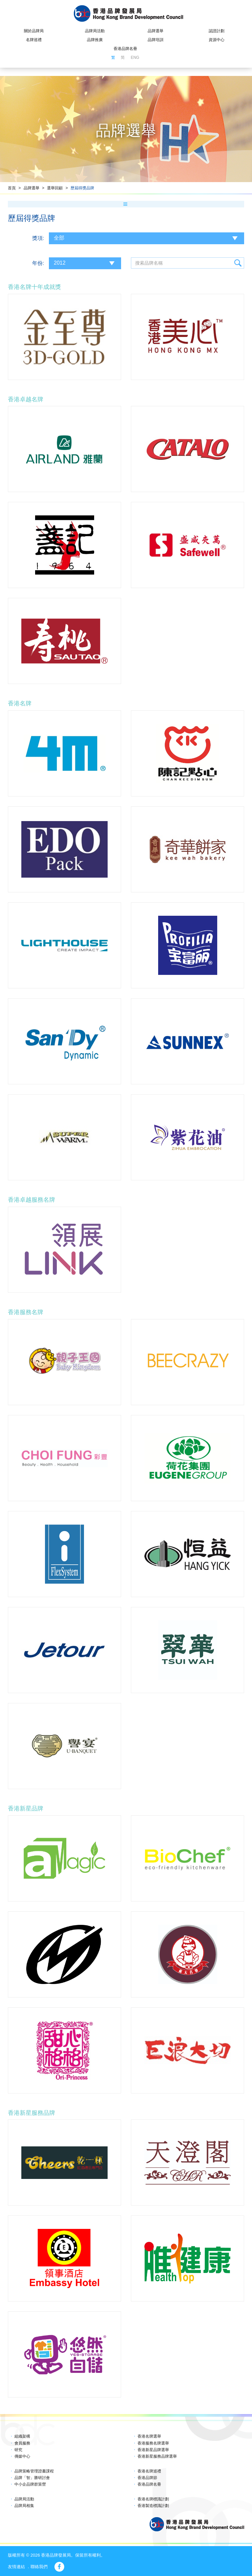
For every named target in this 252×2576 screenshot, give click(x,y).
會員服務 (22, 2443)
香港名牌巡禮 (149, 2471)
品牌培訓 (155, 39)
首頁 (12, 188)
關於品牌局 (34, 31)
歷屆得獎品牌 (82, 188)
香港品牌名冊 (125, 48)
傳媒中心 (22, 2456)
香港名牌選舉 (149, 2436)
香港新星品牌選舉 (153, 2449)
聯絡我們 (39, 2566)
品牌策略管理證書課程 (34, 2471)
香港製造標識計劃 (153, 2505)
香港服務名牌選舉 (153, 2443)
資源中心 (216, 39)
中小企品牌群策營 (30, 2484)
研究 (18, 2449)
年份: (38, 263)
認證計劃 (216, 31)
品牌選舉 (155, 31)
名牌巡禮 (34, 39)
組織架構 (22, 2436)
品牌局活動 (95, 31)
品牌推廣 (95, 39)
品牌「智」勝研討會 (32, 2477)
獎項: (38, 238)
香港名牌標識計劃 (153, 2499)
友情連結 (16, 2566)
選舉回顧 (55, 188)
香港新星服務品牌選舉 (157, 2456)
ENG (135, 57)
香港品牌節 (147, 2477)
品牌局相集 (24, 2505)
